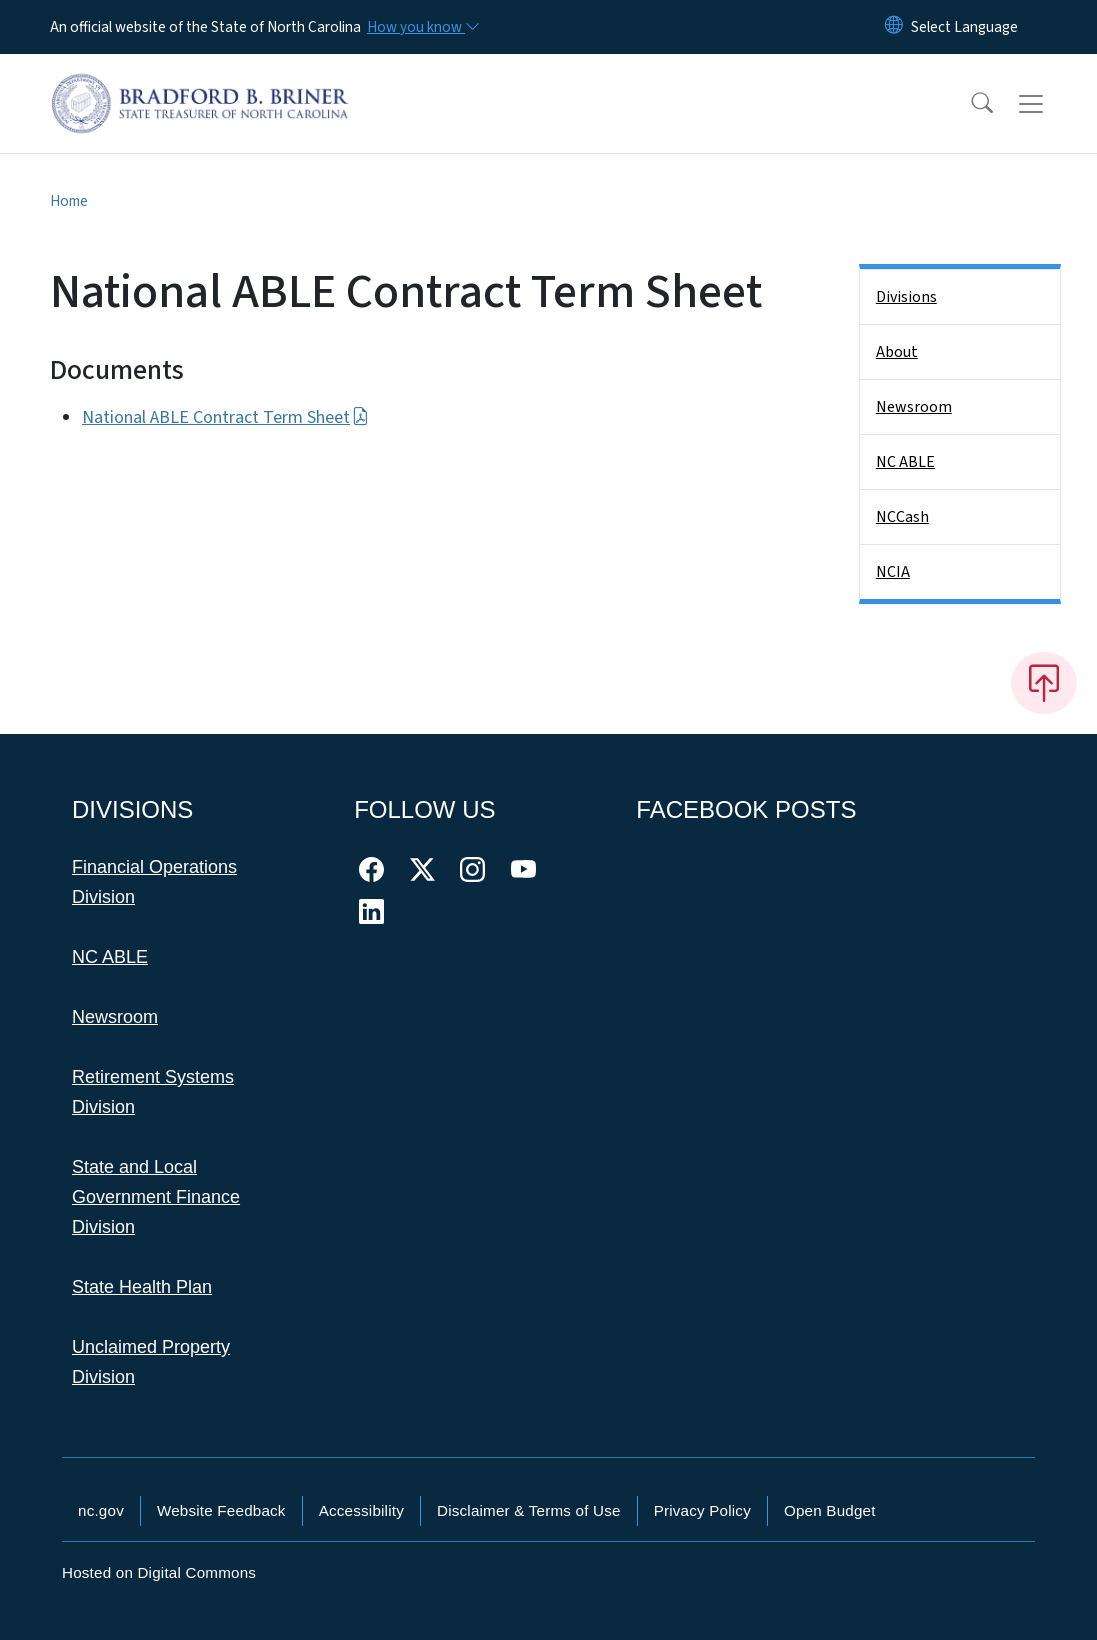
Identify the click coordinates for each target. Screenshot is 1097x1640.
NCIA (893, 572)
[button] (969, 104)
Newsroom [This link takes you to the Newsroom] (115, 1017)
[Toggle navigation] (1050, 104)
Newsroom (914, 407)
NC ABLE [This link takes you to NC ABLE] (110, 957)
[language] (964, 27)
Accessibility (361, 1510)
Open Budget (830, 1510)
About (897, 352)
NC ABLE (905, 462)
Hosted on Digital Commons (159, 1572)
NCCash (902, 517)
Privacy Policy (702, 1510)
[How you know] (422, 27)
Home (69, 201)
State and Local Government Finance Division (156, 1197)
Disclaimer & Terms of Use (529, 1510)
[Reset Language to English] (894, 27)
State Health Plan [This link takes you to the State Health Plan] (142, 1287)
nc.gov (101, 1510)
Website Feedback (221, 1510)
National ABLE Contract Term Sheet (225, 417)
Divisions (906, 297)
